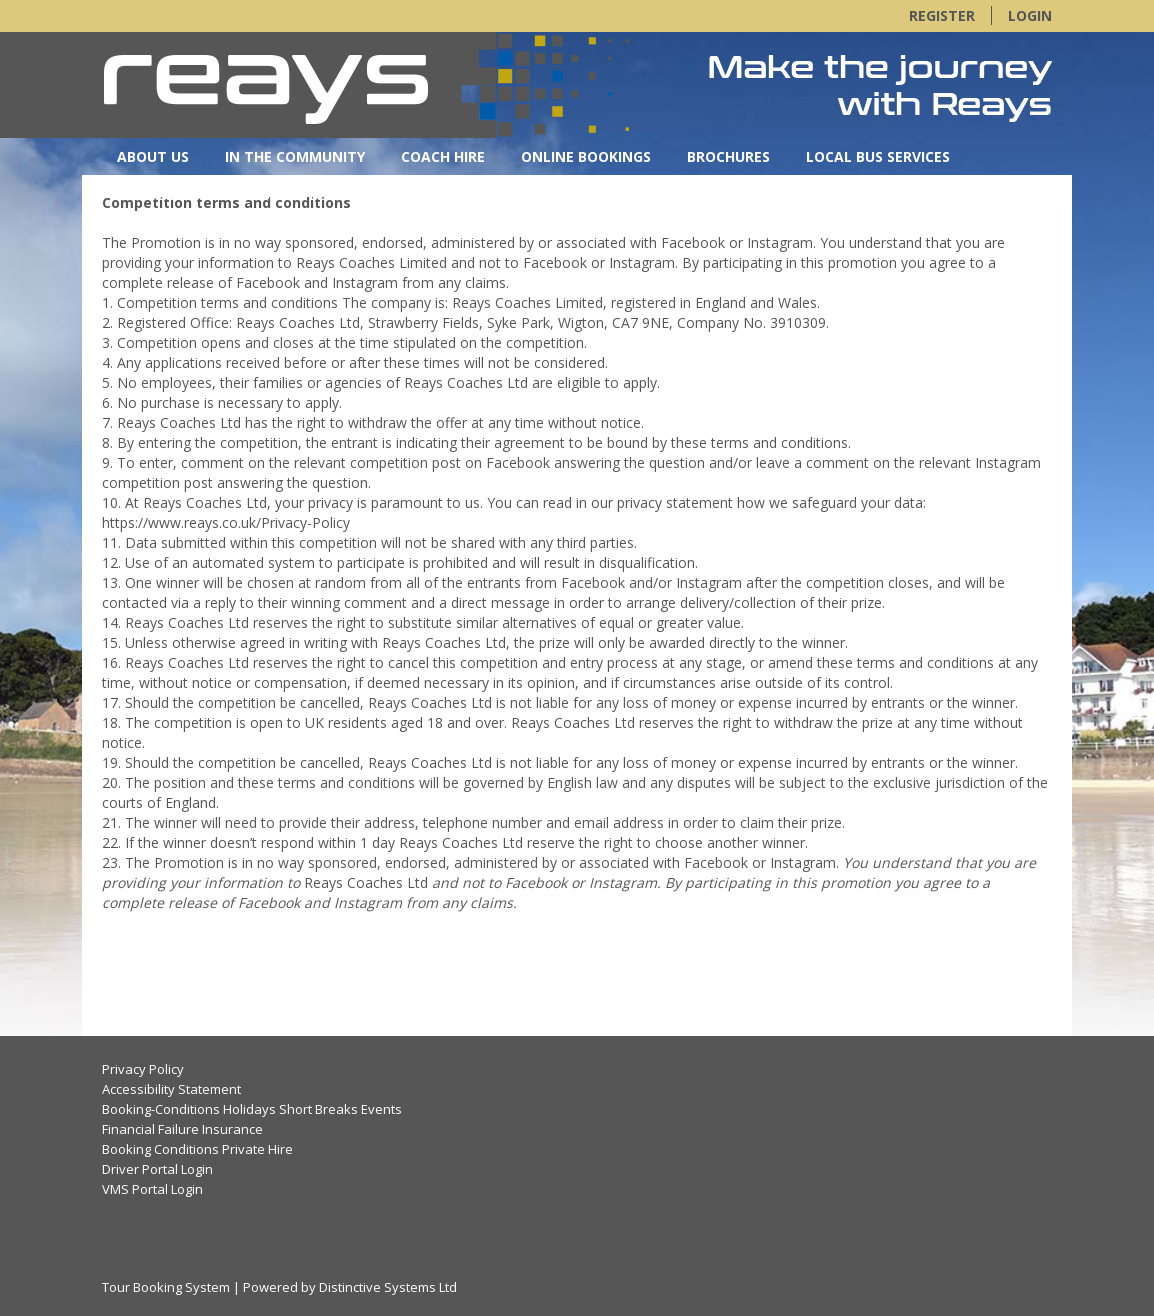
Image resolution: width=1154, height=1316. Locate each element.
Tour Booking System (166, 1287)
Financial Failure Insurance (182, 1129)
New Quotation (568, 193)
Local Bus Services (878, 156)
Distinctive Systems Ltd (388, 1287)
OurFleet (280, 193)
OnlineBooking (411, 193)
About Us (153, 156)
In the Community (295, 156)
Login (1030, 15)
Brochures (728, 156)
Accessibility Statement (171, 1089)
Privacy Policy (143, 1069)
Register (942, 15)
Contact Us (163, 193)
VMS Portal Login (152, 1189)
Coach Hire (443, 156)
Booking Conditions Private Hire (197, 1149)
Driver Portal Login (157, 1169)
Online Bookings (586, 156)
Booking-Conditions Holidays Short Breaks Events (252, 1109)
